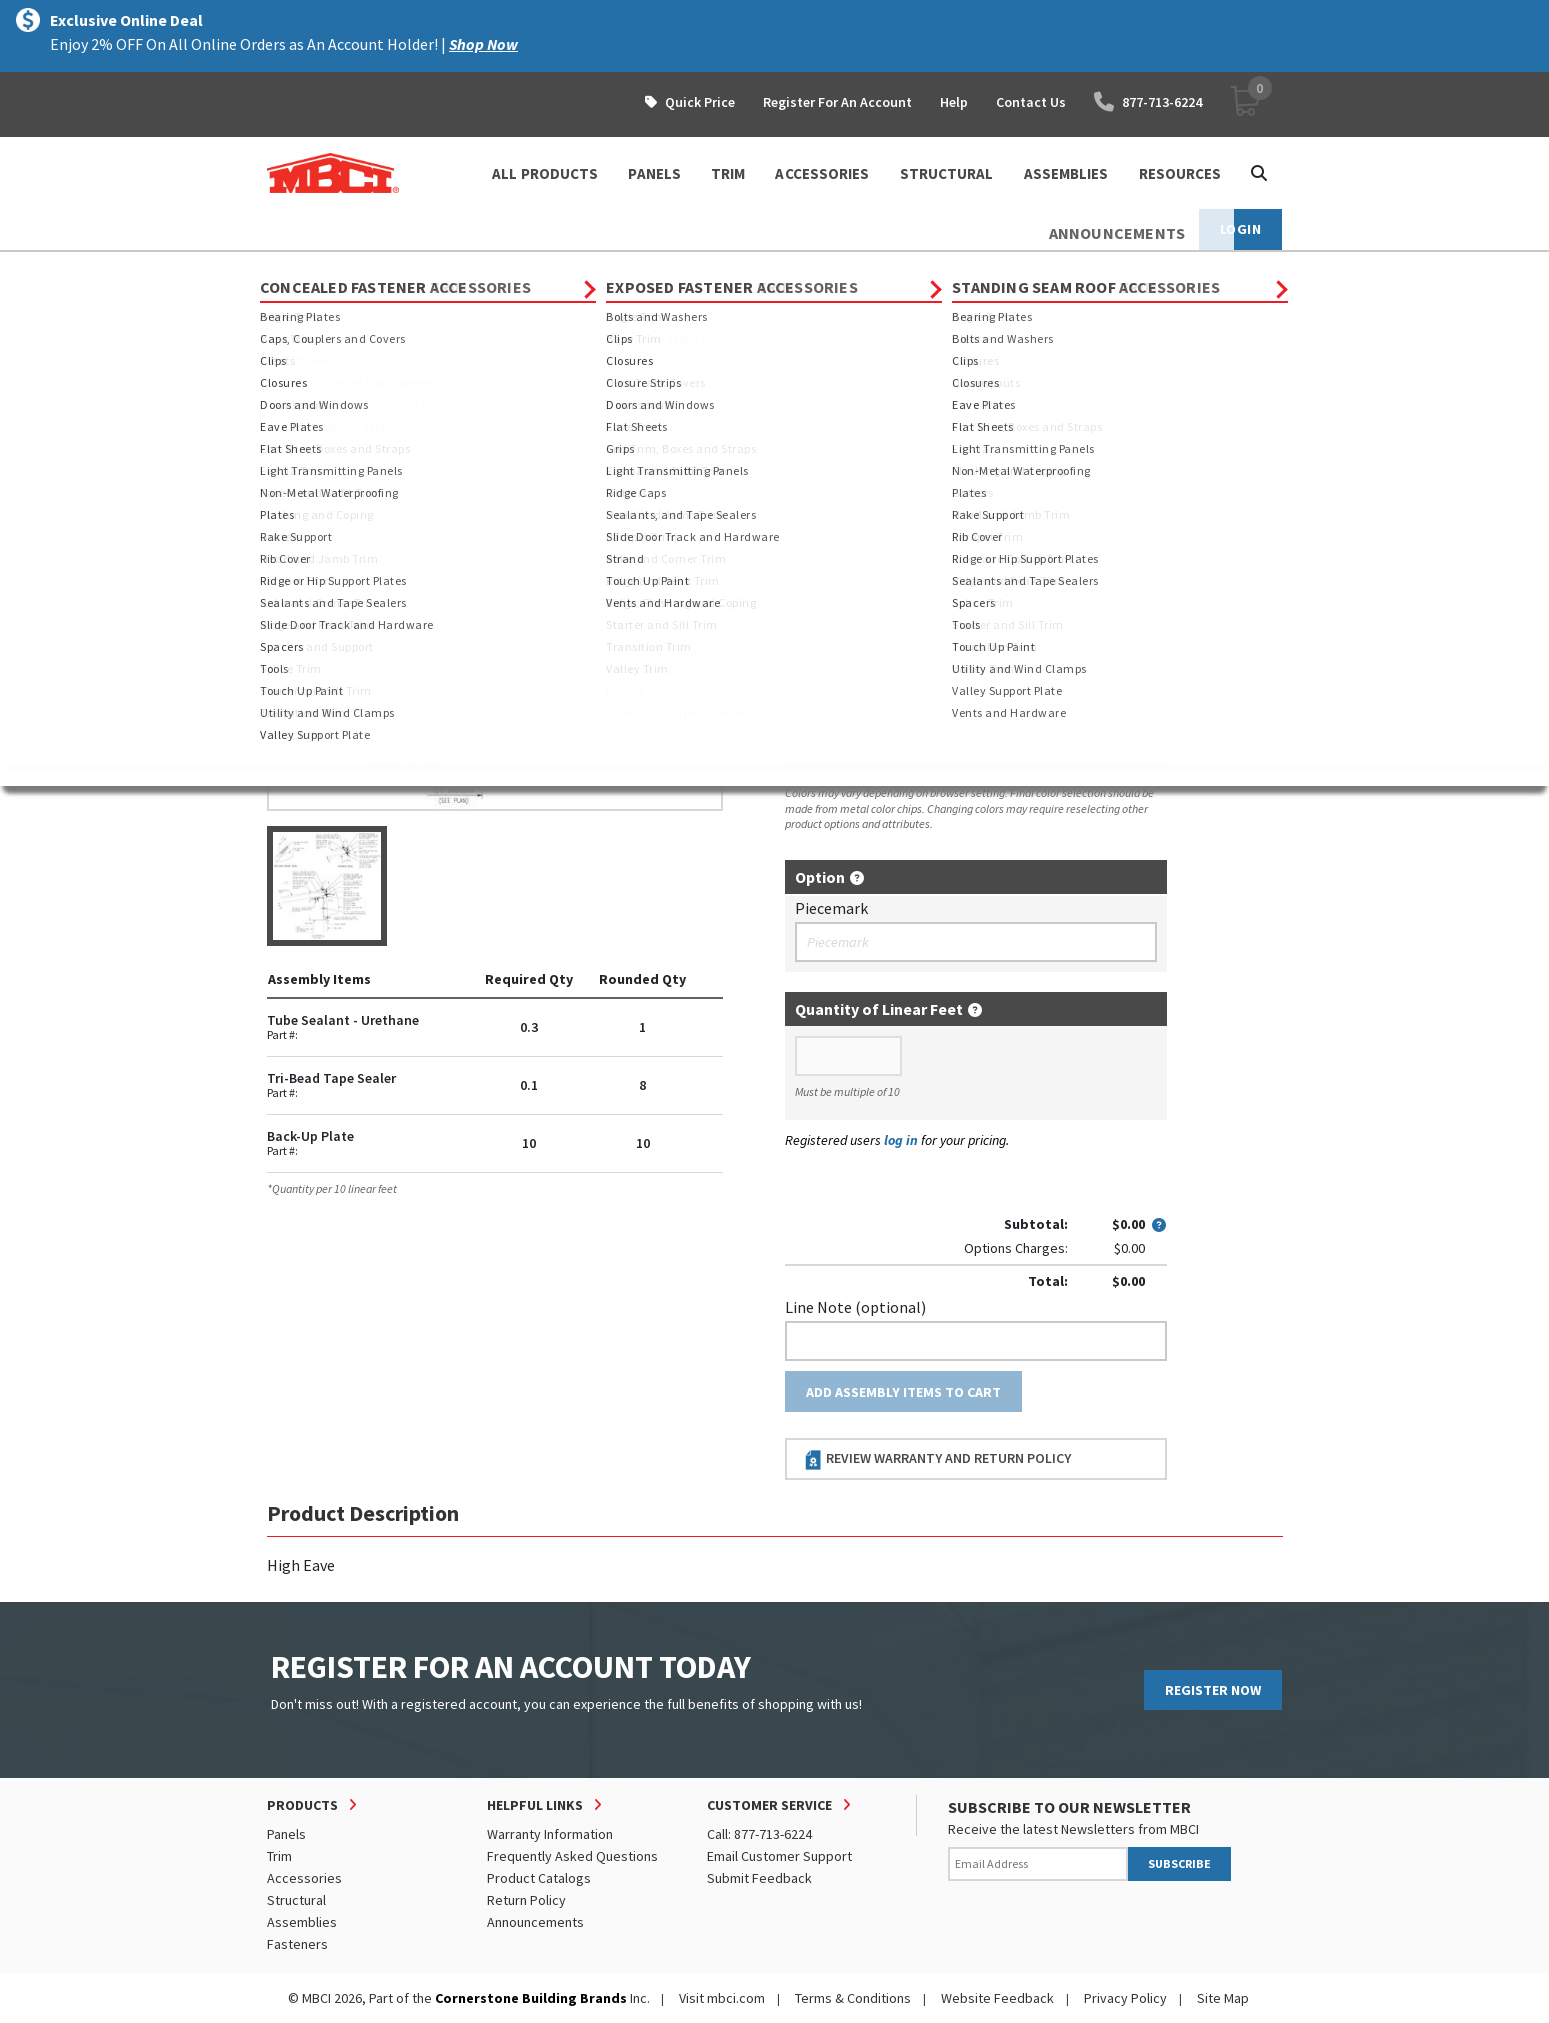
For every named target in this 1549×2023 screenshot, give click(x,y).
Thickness (819, 624)
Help (954, 102)
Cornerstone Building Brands (531, 1998)
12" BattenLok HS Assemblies (778, 270)
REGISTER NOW (1213, 1690)
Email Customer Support (779, 1856)
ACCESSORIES (822, 173)
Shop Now (483, 44)
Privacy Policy (1125, 1998)
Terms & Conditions (853, 1998)
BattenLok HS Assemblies (585, 270)
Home (284, 270)
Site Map (1223, 1998)
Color (804, 711)
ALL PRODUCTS (545, 173)
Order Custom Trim (863, 484)
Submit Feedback (759, 1878)
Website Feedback (997, 1998)
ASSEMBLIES (1066, 173)
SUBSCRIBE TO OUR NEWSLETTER (1069, 1807)
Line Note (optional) (855, 1307)
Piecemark (831, 908)
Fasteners (297, 1944)
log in (901, 1140)
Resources (1180, 173)
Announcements (535, 1922)
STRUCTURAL (947, 173)
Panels (286, 1834)
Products (353, 270)
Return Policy (526, 1900)
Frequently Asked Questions (572, 1856)
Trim (279, 1856)
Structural (296, 1900)
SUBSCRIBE (1179, 1863)
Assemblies (445, 270)
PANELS (654, 173)
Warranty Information (550, 1834)
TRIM (728, 173)
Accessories (304, 1878)
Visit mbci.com (722, 1998)
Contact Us (1031, 102)
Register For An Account (837, 102)
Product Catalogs (539, 1878)
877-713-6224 (1148, 102)
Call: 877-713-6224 (759, 1834)
